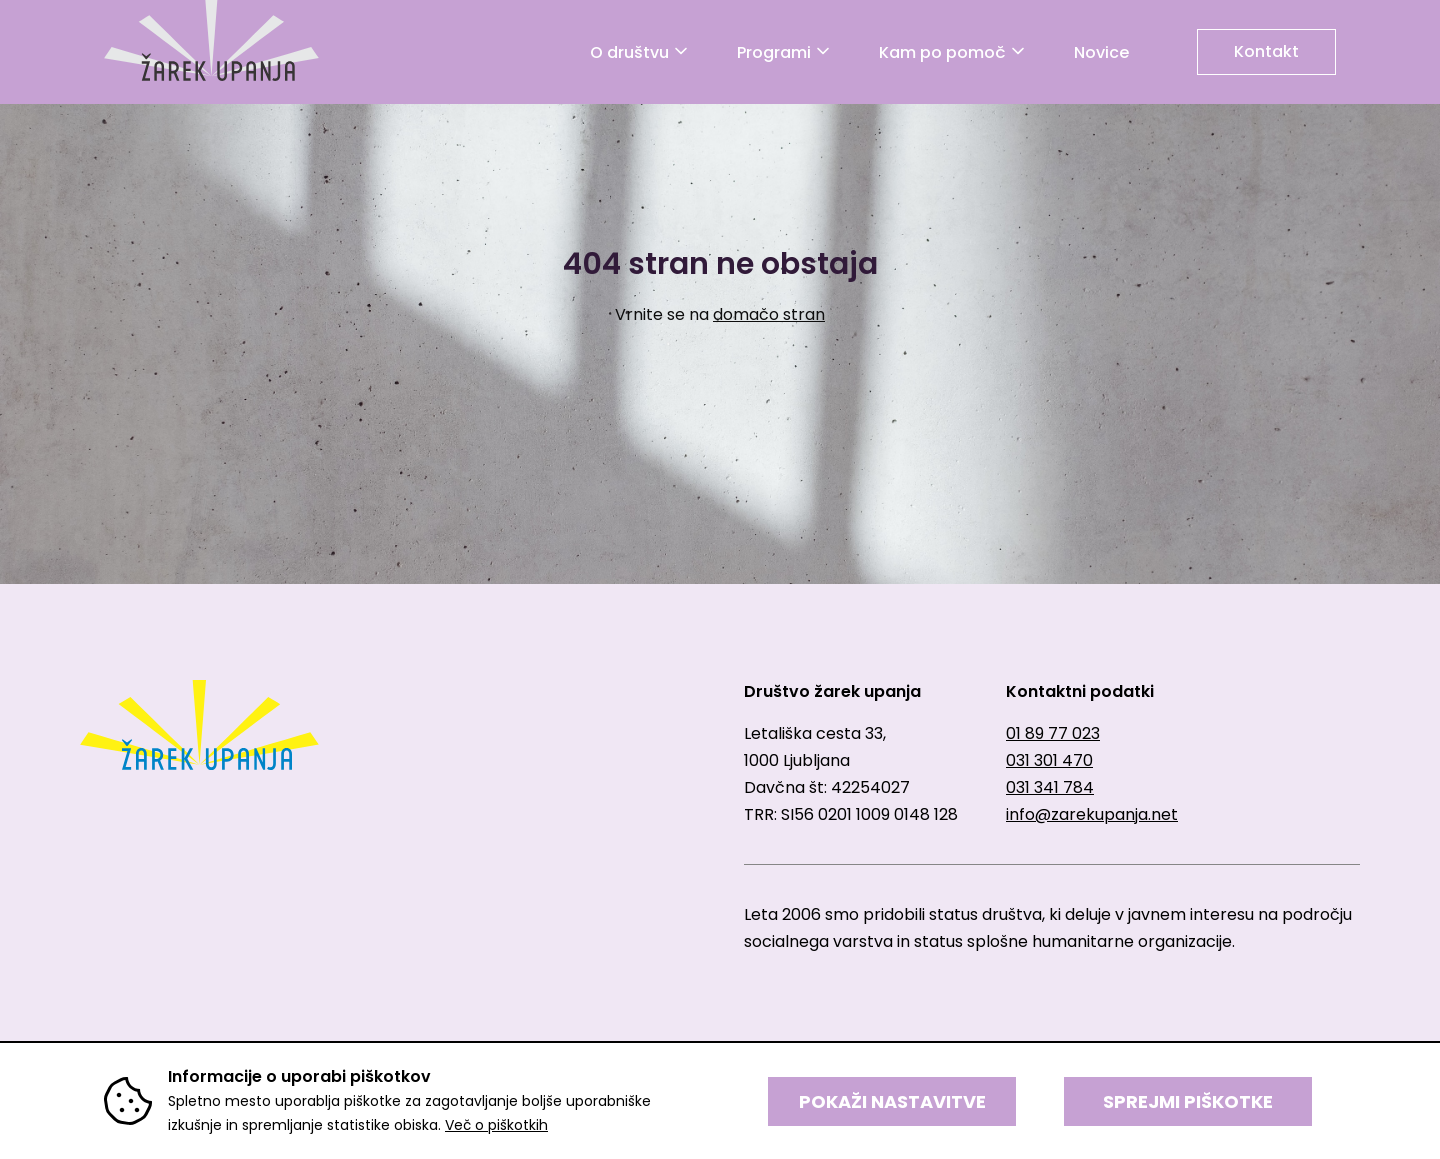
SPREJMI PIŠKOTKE (1188, 1101)
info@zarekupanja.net (1092, 814)
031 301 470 (1049, 760)
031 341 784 (1050, 787)
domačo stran (769, 314)
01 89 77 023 (1053, 733)
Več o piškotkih (496, 1125)
